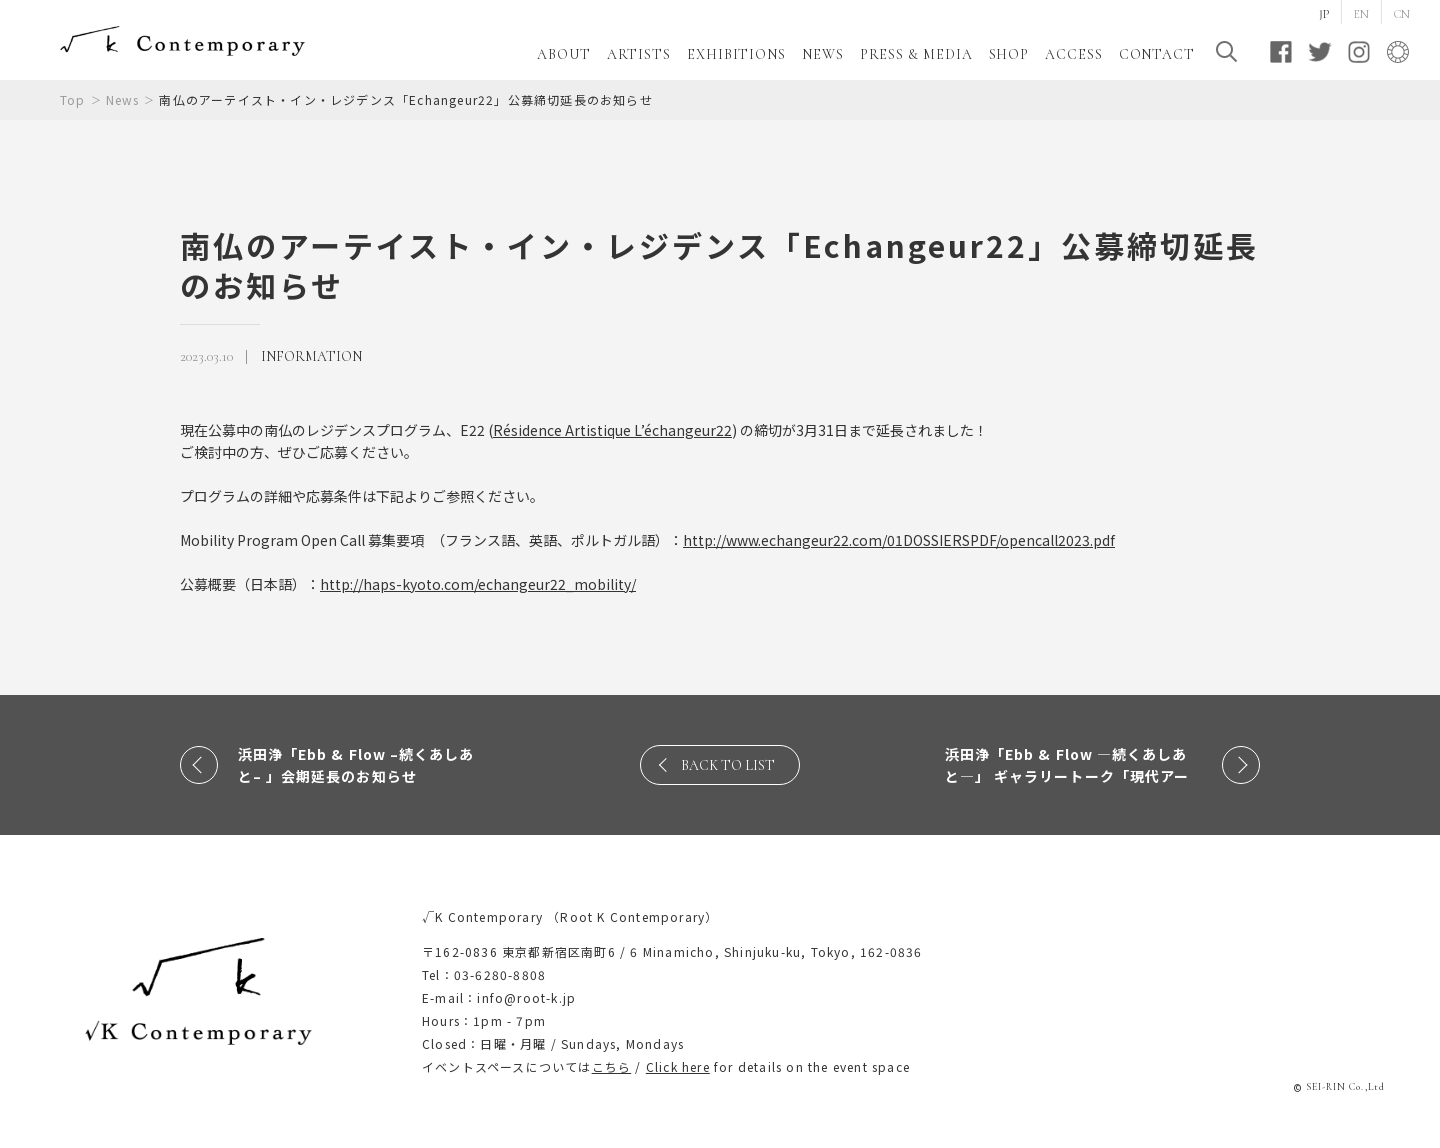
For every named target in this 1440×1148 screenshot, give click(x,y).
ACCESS (1073, 54)
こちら (612, 1066)
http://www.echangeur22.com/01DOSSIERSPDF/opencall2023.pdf (899, 540)
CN (1402, 14)
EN (1361, 14)
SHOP (1009, 54)
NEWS (823, 54)
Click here (678, 1066)
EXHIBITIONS (736, 54)
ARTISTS (639, 54)
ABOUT (564, 54)
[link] (612, 430)
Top (73, 99)
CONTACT (1157, 54)
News (123, 99)
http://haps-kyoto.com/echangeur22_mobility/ (478, 584)
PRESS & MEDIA (916, 54)
